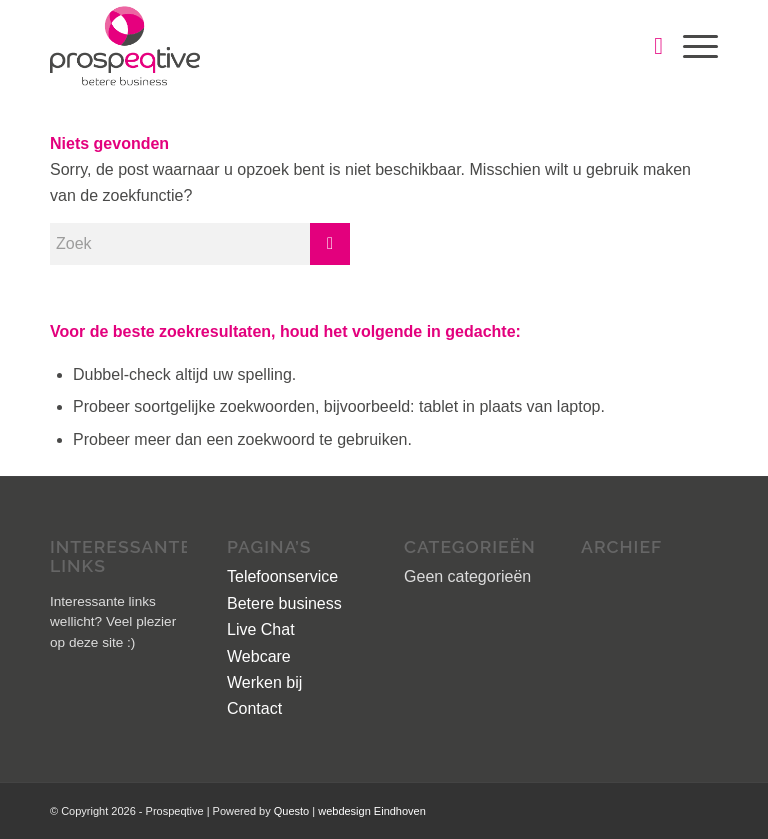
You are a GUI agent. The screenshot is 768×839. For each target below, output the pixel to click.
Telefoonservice (282, 576)
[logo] (125, 46)
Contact (254, 708)
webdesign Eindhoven (372, 811)
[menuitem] (648, 46)
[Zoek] (648, 46)
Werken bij (264, 682)
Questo (293, 811)
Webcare (259, 656)
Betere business (284, 603)
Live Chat (261, 629)
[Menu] (690, 46)
